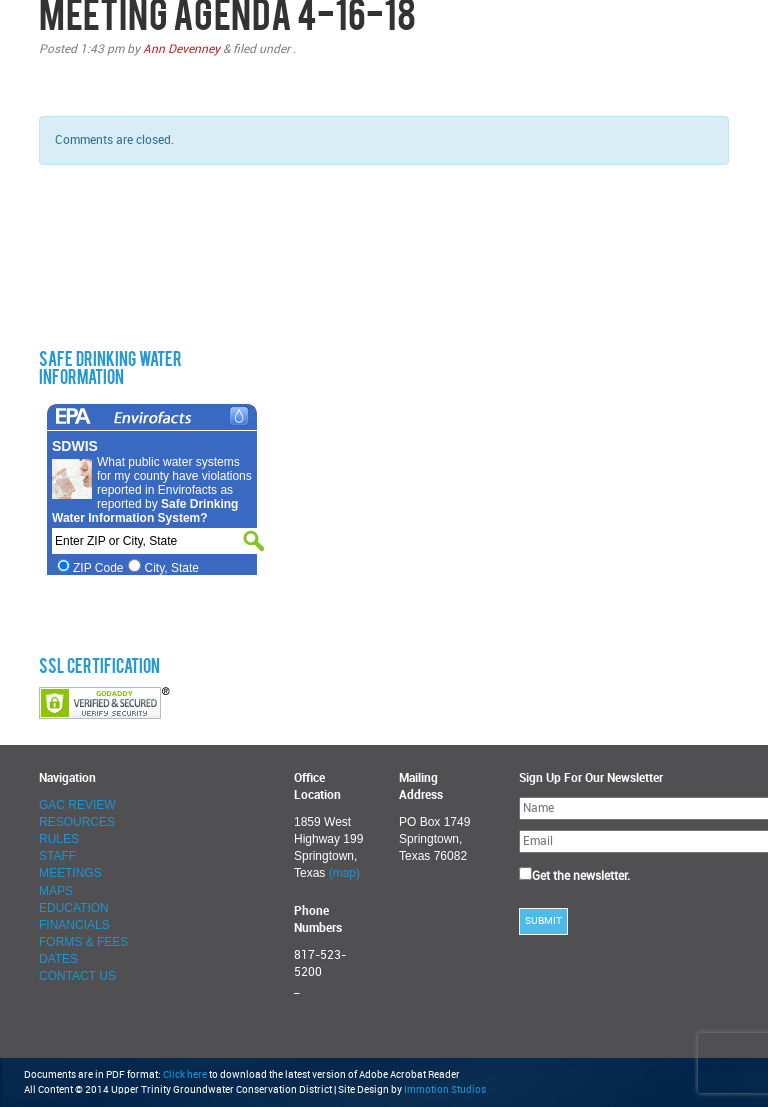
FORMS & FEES (83, 942)
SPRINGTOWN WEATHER (144, 260)
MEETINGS (70, 873)
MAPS (56, 891)
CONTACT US (77, 976)
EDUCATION (74, 908)
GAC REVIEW (77, 805)
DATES (58, 959)
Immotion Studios (445, 1090)
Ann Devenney (181, 49)
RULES (59, 839)
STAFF (57, 856)
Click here (185, 1075)
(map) (344, 873)
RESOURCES (77, 822)
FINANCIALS (74, 925)
